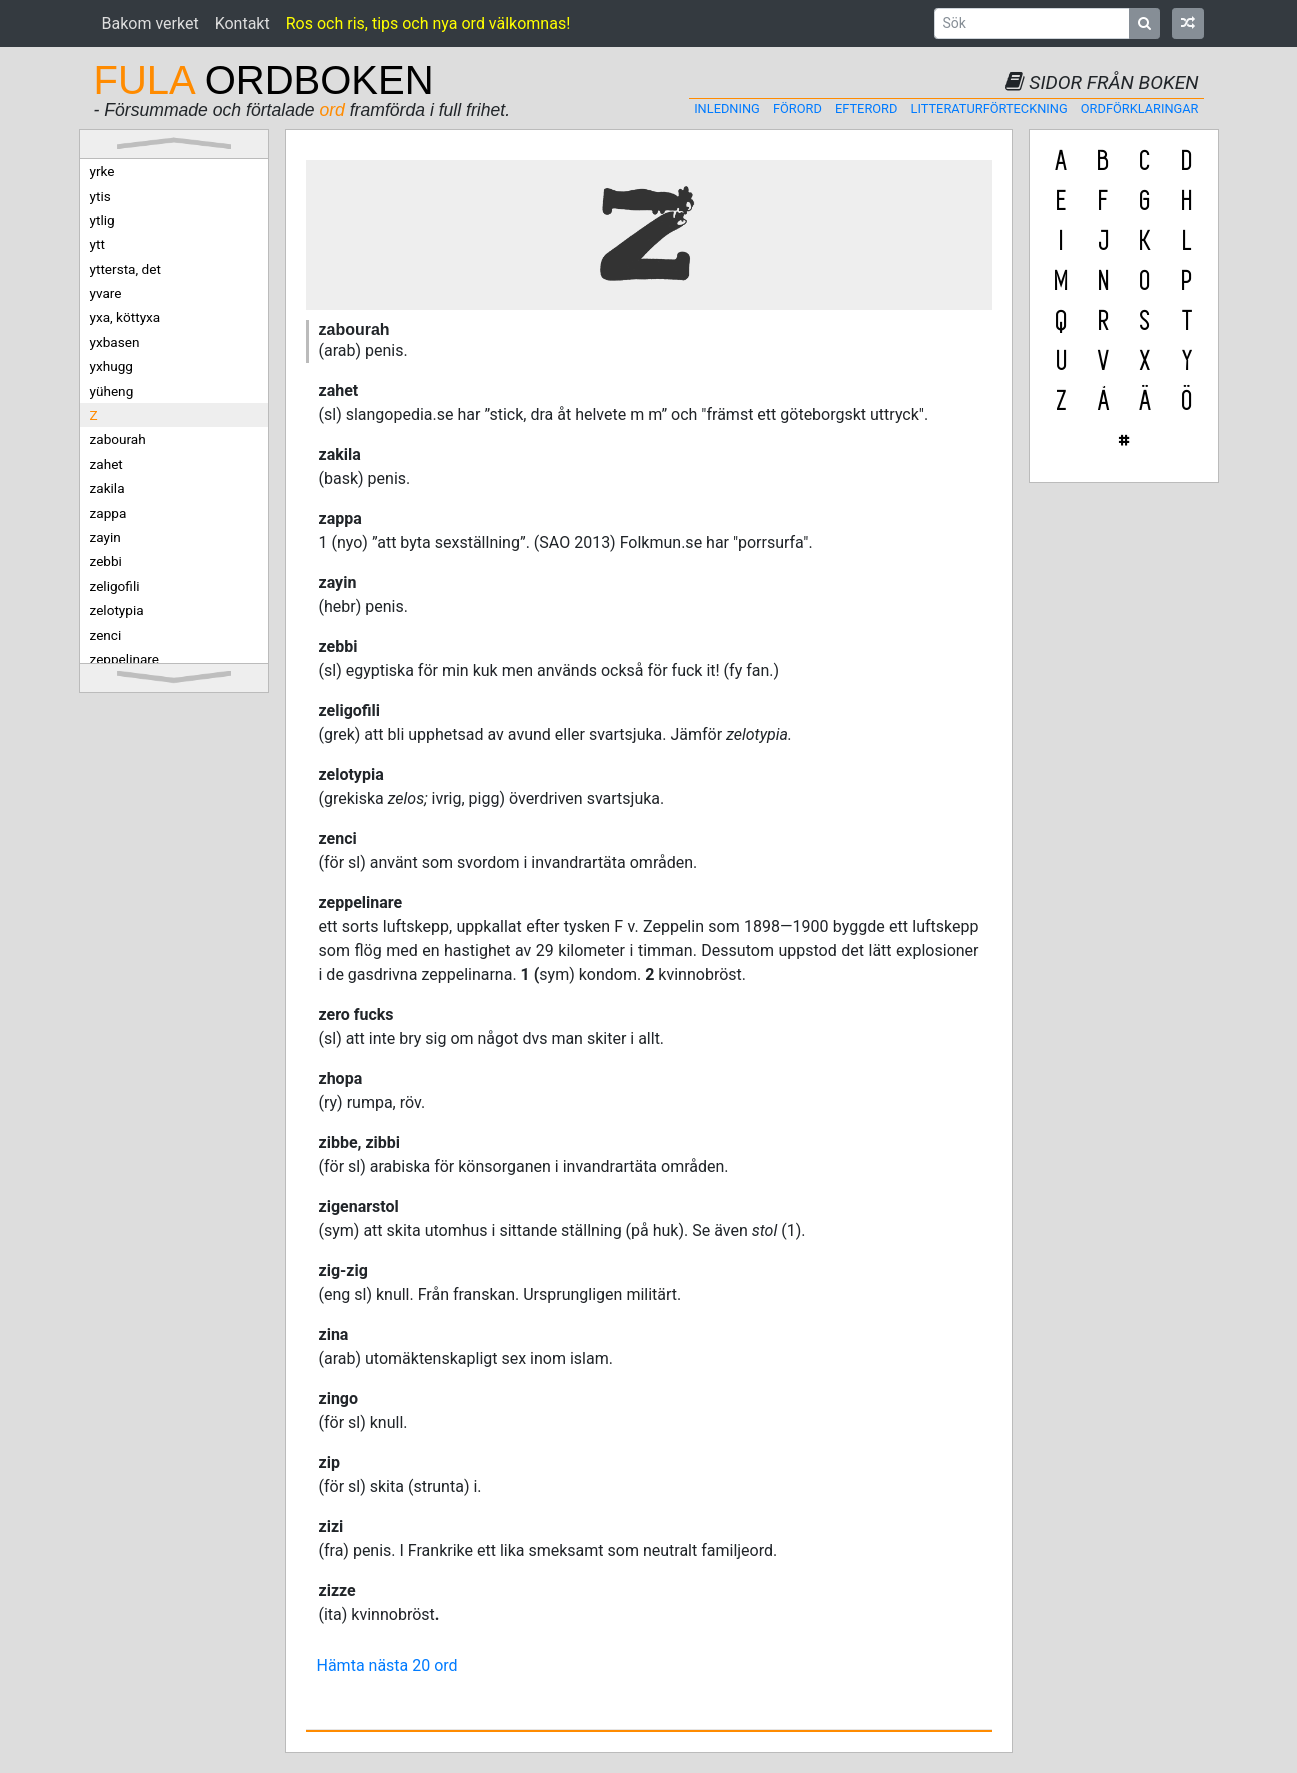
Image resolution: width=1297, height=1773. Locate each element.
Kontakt (242, 23)
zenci (106, 635)
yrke (102, 171)
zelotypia (117, 610)
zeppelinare (125, 659)
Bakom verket (150, 23)
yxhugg (111, 366)
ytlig (102, 220)
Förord (797, 108)
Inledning (727, 108)
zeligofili (115, 586)
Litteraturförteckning (989, 108)
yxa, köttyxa (125, 317)
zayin (105, 537)
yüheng (112, 391)
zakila (107, 488)
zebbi (106, 561)
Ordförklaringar (1140, 108)
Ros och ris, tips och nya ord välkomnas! (428, 23)
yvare (106, 293)
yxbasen (115, 342)
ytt (97, 244)
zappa (108, 513)
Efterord (866, 108)
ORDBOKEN (264, 80)
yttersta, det (125, 269)
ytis (100, 196)
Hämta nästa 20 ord (387, 1665)
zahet (106, 464)
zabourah (118, 439)
